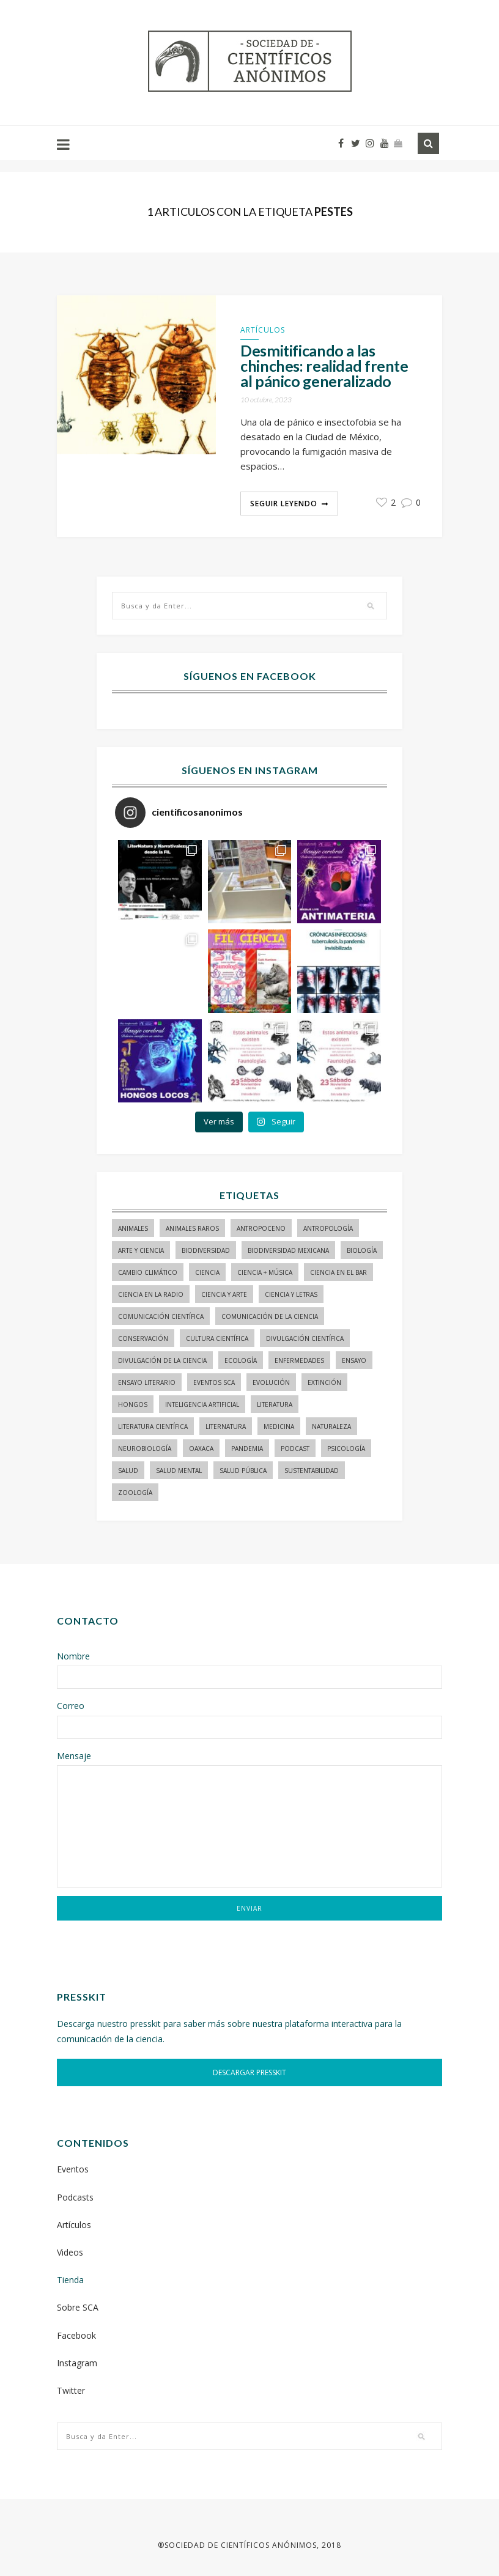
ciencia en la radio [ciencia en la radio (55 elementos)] (150, 1294)
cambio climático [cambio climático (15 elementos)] (147, 1272)
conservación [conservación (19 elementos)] (143, 1338)
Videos (70, 2252)
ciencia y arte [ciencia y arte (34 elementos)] (224, 1294)
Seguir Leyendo (283, 503)
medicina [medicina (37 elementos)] (279, 1426)
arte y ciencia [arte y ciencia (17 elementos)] (141, 1250)
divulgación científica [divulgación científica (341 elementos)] (305, 1338)
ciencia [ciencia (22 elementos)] (207, 1272)
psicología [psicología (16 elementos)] (346, 1448)
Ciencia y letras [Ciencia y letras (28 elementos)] (291, 1294)
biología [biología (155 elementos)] (362, 1250)
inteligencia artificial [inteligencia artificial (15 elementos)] (202, 1404)
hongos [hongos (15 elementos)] (132, 1404)
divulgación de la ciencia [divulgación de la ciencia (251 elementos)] (162, 1360)
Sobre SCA (77, 2307)
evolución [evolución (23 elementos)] (271, 1382)
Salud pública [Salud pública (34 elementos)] (243, 1470)
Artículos (262, 330)
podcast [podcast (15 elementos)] (295, 1448)
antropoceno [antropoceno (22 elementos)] (261, 1228)
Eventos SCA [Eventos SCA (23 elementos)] (214, 1382)
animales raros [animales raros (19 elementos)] (192, 1228)
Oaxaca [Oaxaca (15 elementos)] (201, 1448)
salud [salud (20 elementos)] (128, 1470)
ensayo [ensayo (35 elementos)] (354, 1360)
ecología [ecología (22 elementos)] (240, 1360)
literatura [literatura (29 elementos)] (274, 1404)
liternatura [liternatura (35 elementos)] (225, 1426)
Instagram (77, 2363)
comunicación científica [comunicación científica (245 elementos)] (161, 1316)
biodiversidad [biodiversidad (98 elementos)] (206, 1250)
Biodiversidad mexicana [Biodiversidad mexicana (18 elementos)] (288, 1250)
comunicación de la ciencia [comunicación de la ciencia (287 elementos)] (269, 1316)
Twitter (71, 2390)
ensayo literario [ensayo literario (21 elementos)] (147, 1382)
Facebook (76, 2335)
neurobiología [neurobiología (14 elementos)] (144, 1448)
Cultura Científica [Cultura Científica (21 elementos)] (217, 1338)
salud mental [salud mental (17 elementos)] (179, 1470)
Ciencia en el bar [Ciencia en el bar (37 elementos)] (338, 1272)
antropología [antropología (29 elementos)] (328, 1228)
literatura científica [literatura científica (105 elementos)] (153, 1426)
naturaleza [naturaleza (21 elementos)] (331, 1426)
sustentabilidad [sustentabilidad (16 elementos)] (311, 1470)
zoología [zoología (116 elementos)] (135, 1492)
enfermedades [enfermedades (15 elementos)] (299, 1360)
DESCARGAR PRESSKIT (249, 2072)
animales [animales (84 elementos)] (133, 1228)
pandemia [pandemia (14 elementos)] (247, 1448)
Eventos (73, 2169)
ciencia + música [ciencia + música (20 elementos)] (264, 1272)
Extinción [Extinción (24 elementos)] (324, 1382)
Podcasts (75, 2197)
